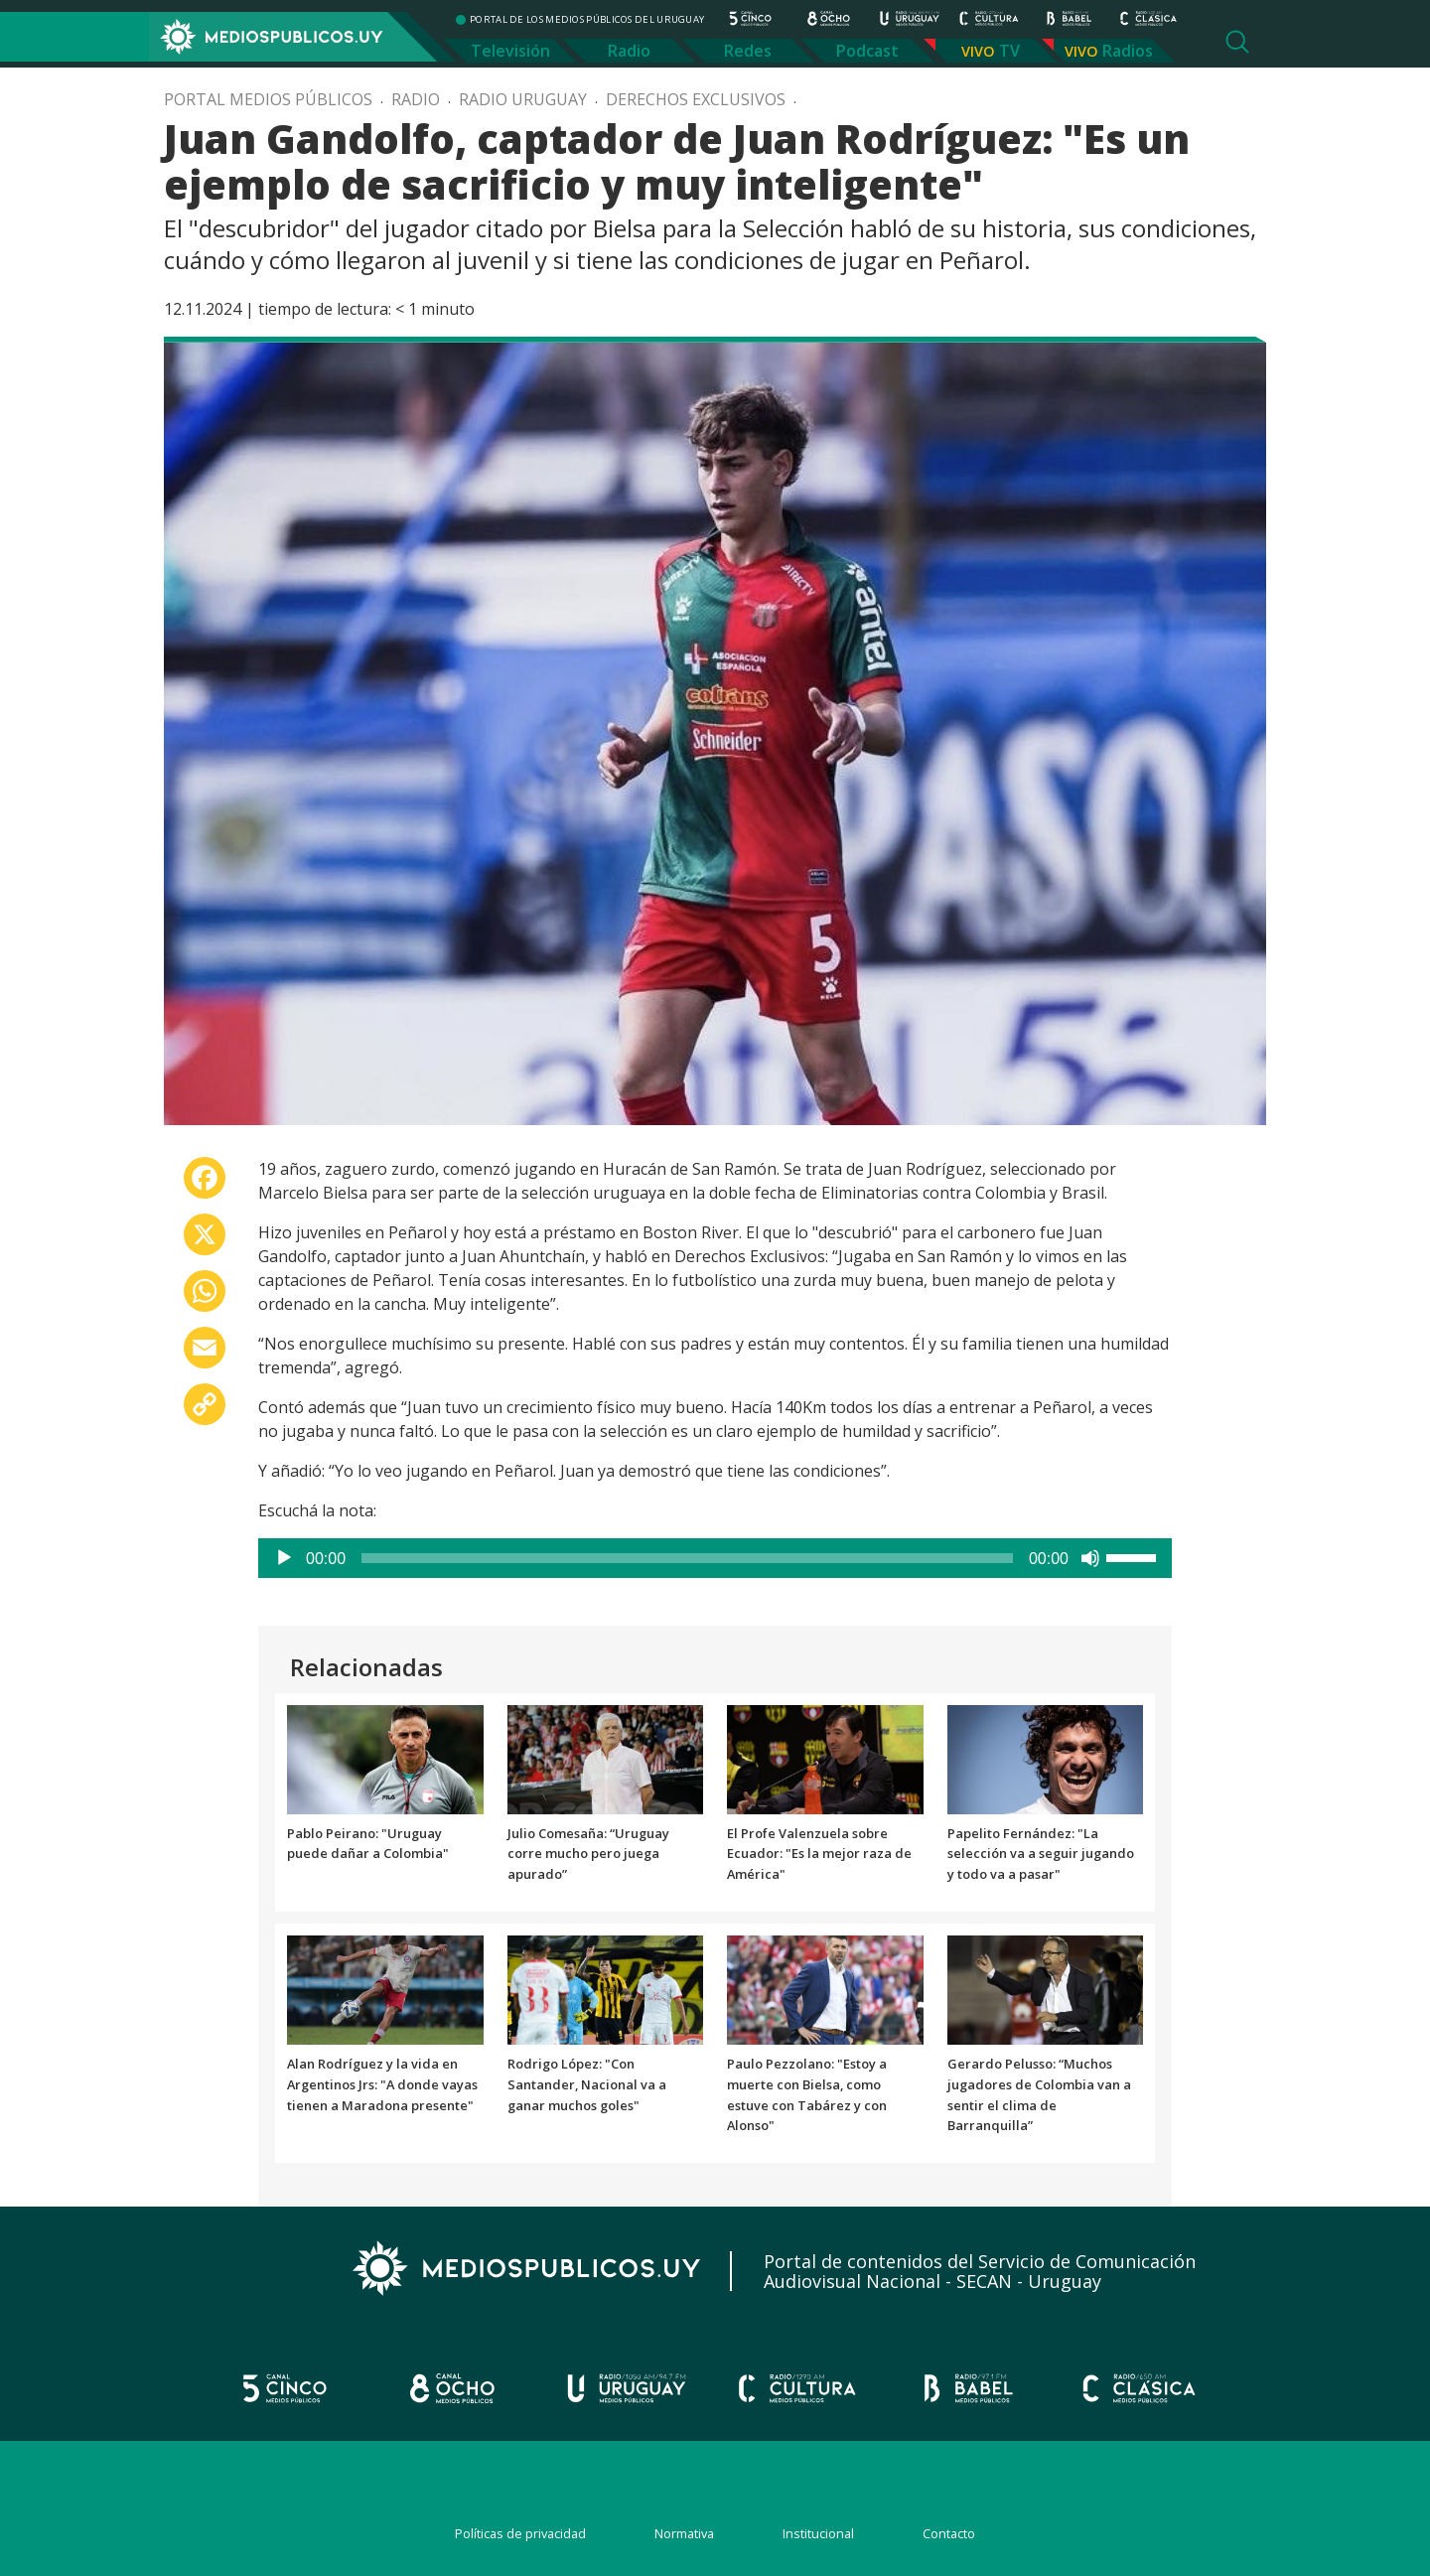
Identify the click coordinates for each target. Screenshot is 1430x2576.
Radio (629, 51)
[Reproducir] (284, 1558)
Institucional (818, 2533)
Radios (1127, 51)
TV (1009, 51)
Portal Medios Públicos (268, 99)
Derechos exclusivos (696, 99)
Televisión (510, 51)
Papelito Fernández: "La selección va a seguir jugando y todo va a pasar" (1040, 1854)
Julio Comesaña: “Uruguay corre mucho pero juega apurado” (588, 1854)
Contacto (949, 2533)
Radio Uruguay (523, 99)
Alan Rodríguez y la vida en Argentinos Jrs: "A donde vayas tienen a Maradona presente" (382, 2084)
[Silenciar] (1090, 1558)
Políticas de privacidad (520, 2533)
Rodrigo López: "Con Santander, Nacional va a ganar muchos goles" (586, 2084)
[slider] (687, 1558)
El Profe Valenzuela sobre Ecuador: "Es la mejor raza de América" (819, 1854)
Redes (748, 51)
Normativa (684, 2533)
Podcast (867, 51)
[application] (715, 1558)
